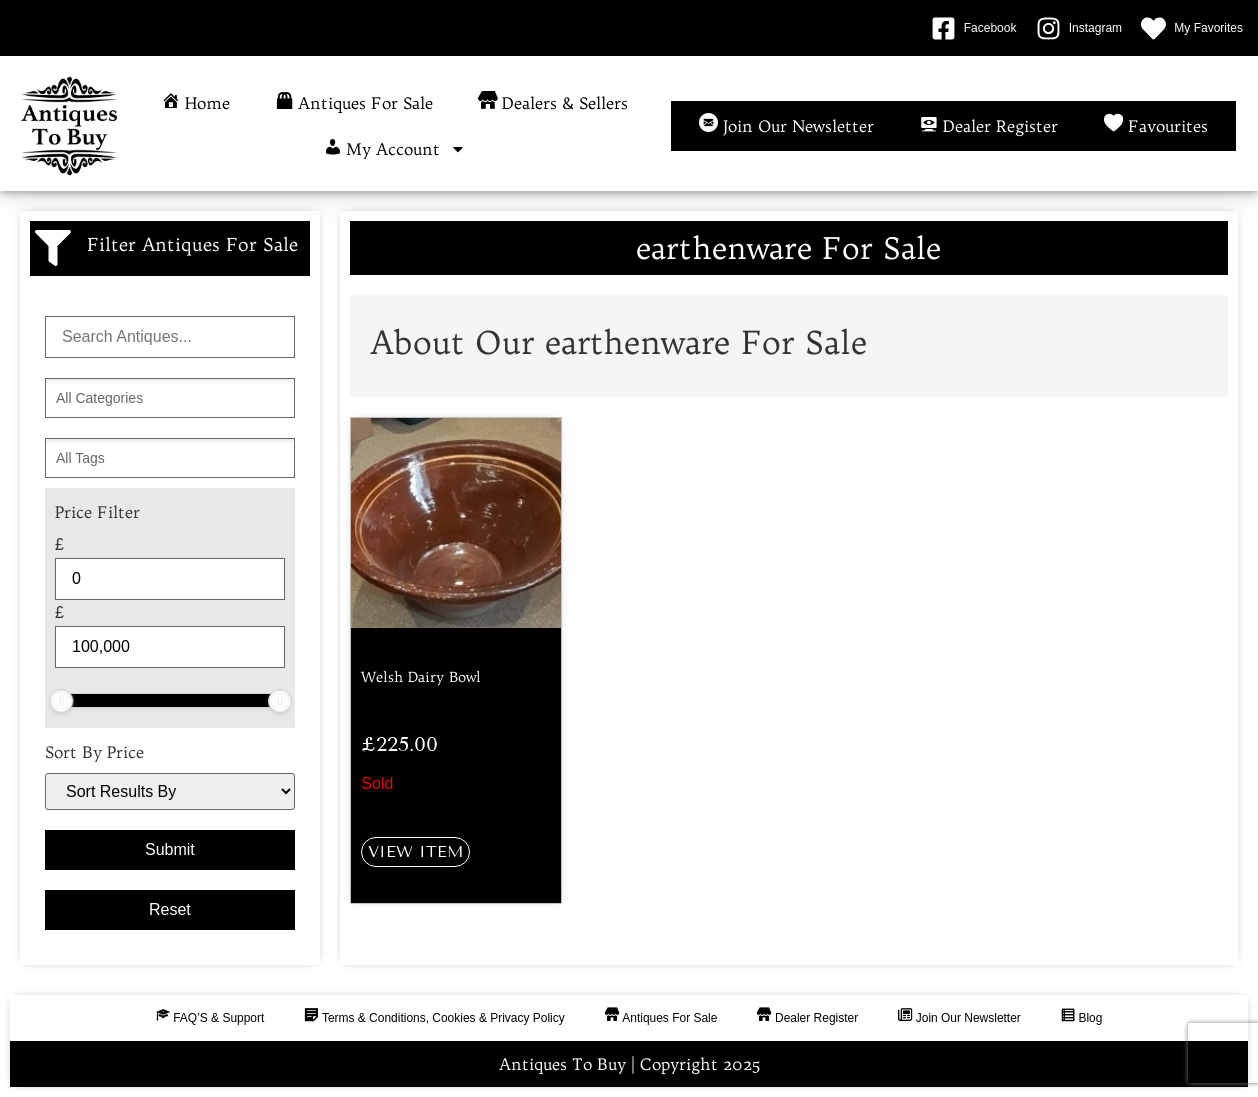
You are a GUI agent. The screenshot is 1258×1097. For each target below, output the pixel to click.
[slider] (61, 701)
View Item (415, 851)
